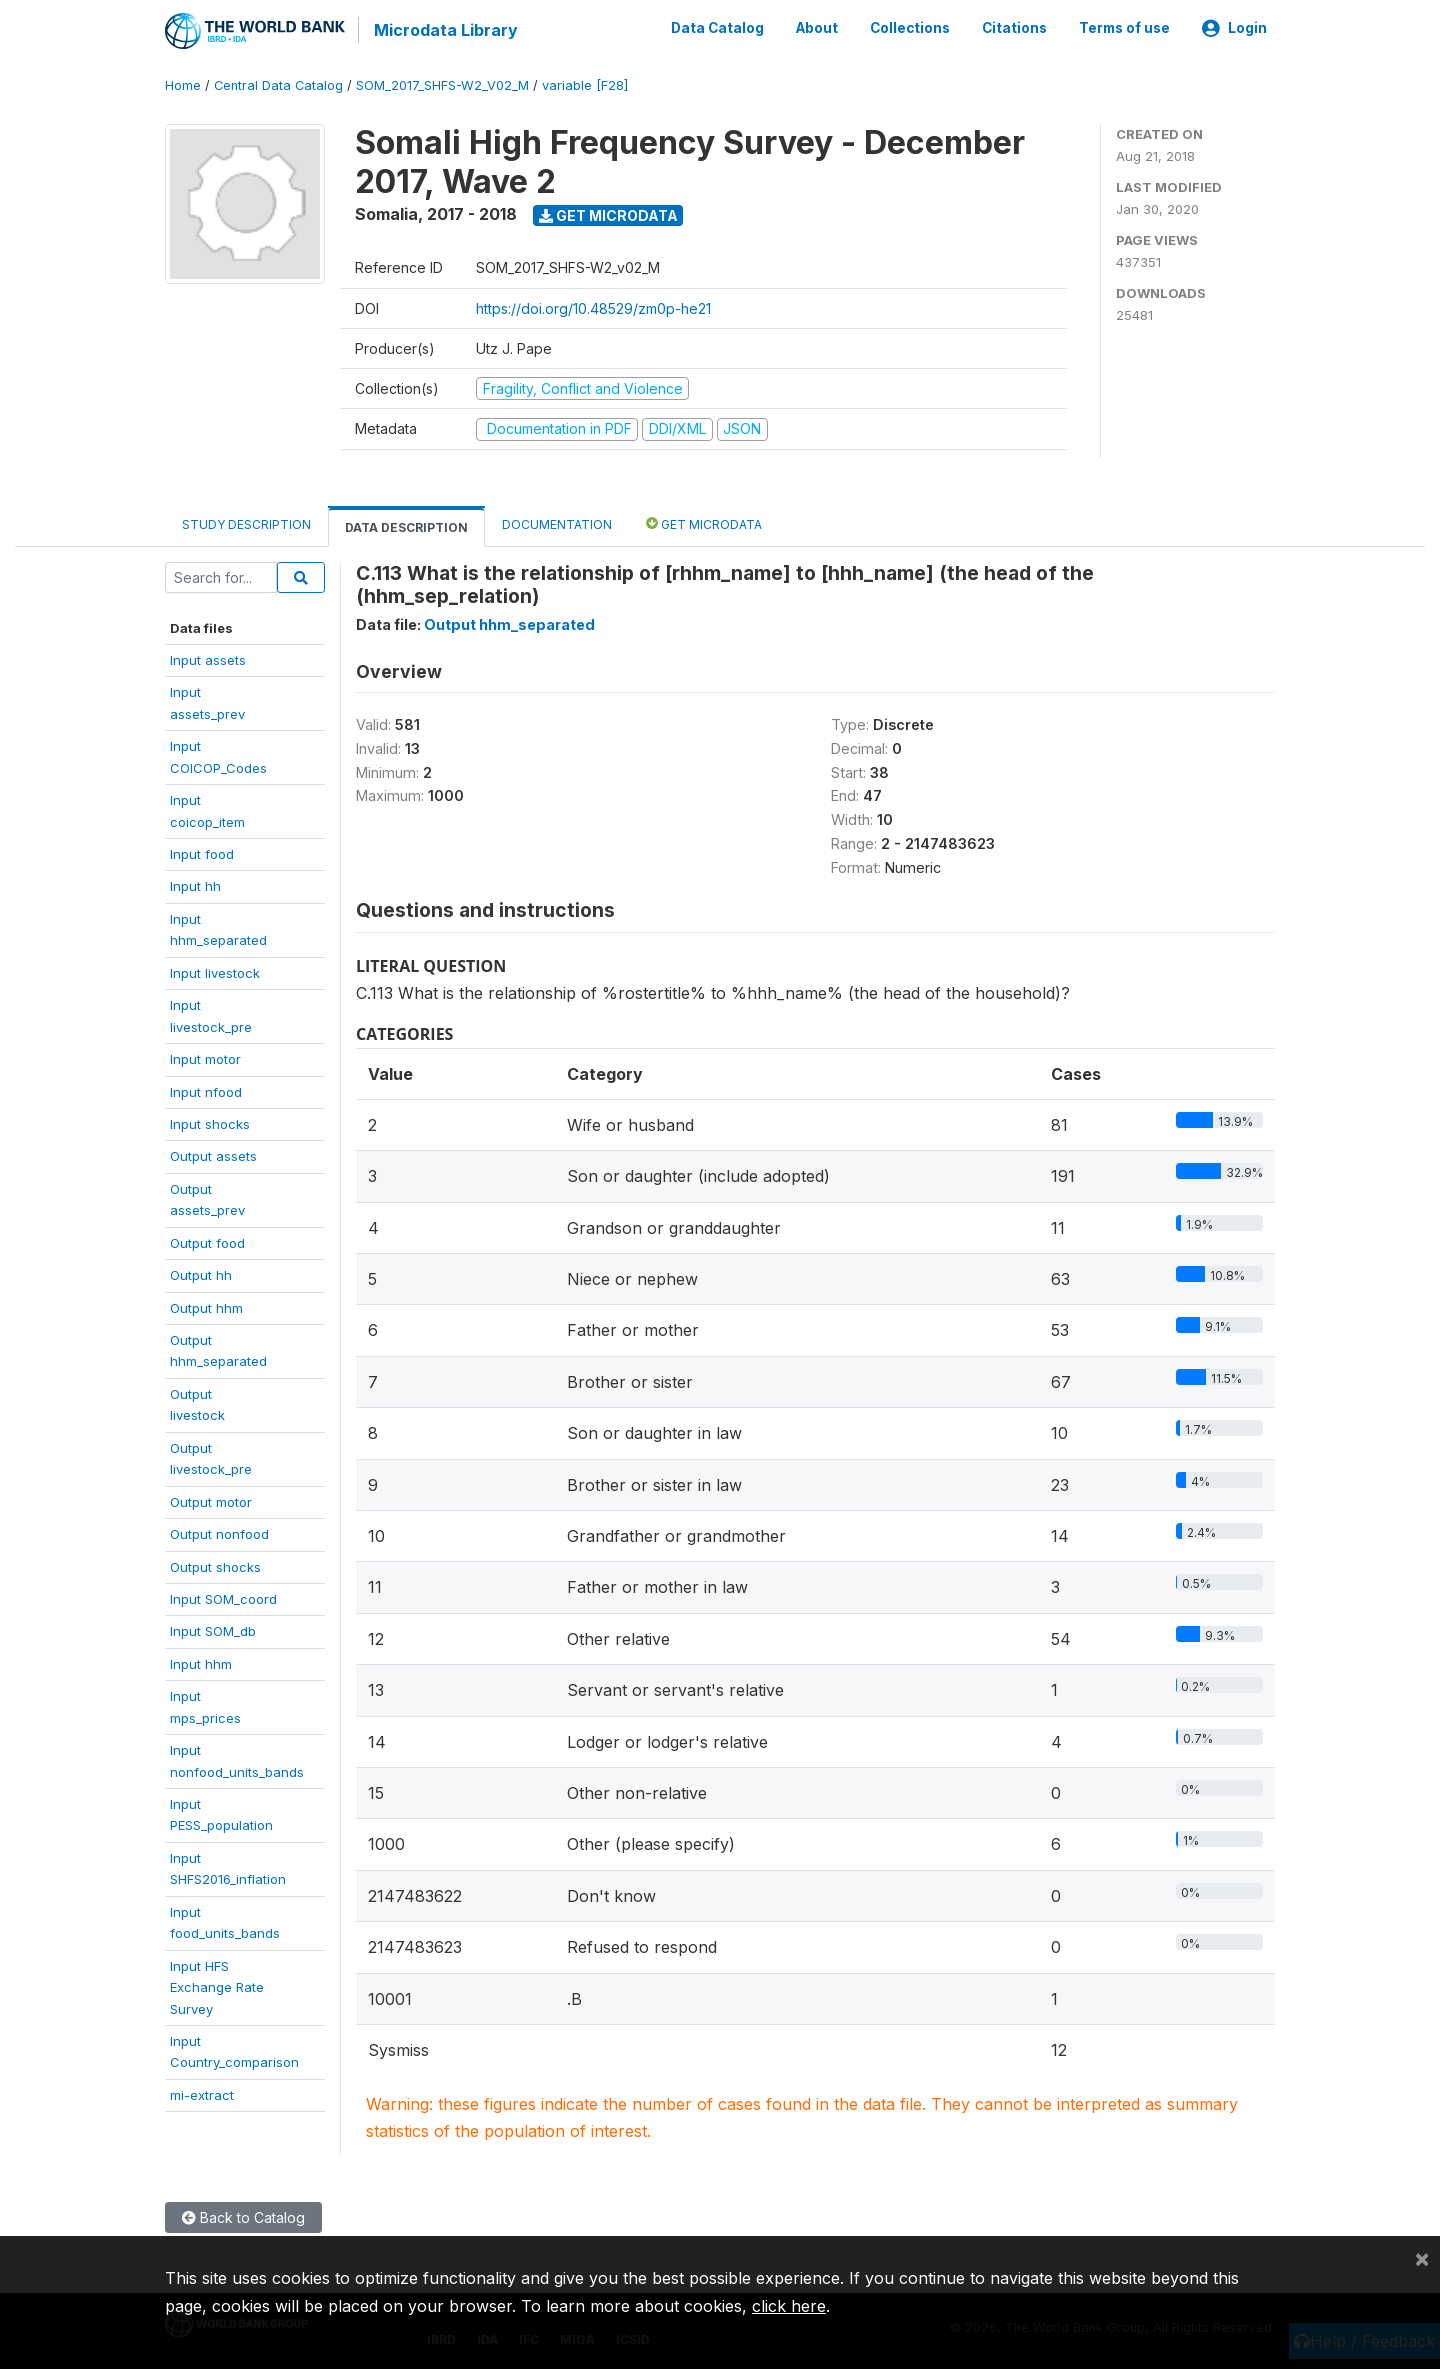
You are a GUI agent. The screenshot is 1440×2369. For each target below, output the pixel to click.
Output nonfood (219, 1533)
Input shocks (210, 1123)
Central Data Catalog (278, 84)
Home (183, 84)
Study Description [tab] (246, 522)
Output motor (211, 1500)
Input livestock (215, 971)
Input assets (208, 659)
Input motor (205, 1058)
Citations (1014, 28)
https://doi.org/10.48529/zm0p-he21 (593, 306)
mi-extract (202, 2093)
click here (789, 2306)
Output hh (201, 1274)
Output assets (213, 1155)
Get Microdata (608, 213)
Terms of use (1124, 28)
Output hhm (206, 1306)
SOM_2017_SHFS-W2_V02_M (442, 84)
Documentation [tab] (557, 522)
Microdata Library (445, 30)
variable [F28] (585, 84)
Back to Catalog (243, 2216)
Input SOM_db (213, 1630)
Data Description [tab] (406, 525)
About (817, 28)
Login (1234, 28)
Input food (202, 853)
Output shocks (215, 1565)
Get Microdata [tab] (704, 521)
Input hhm (201, 1662)
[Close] (1422, 2258)
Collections (910, 28)
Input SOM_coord (223, 1598)
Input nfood (206, 1090)
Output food (207, 1241)
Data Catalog (717, 28)
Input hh (195, 885)
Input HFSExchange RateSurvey (217, 1985)
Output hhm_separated (509, 622)
